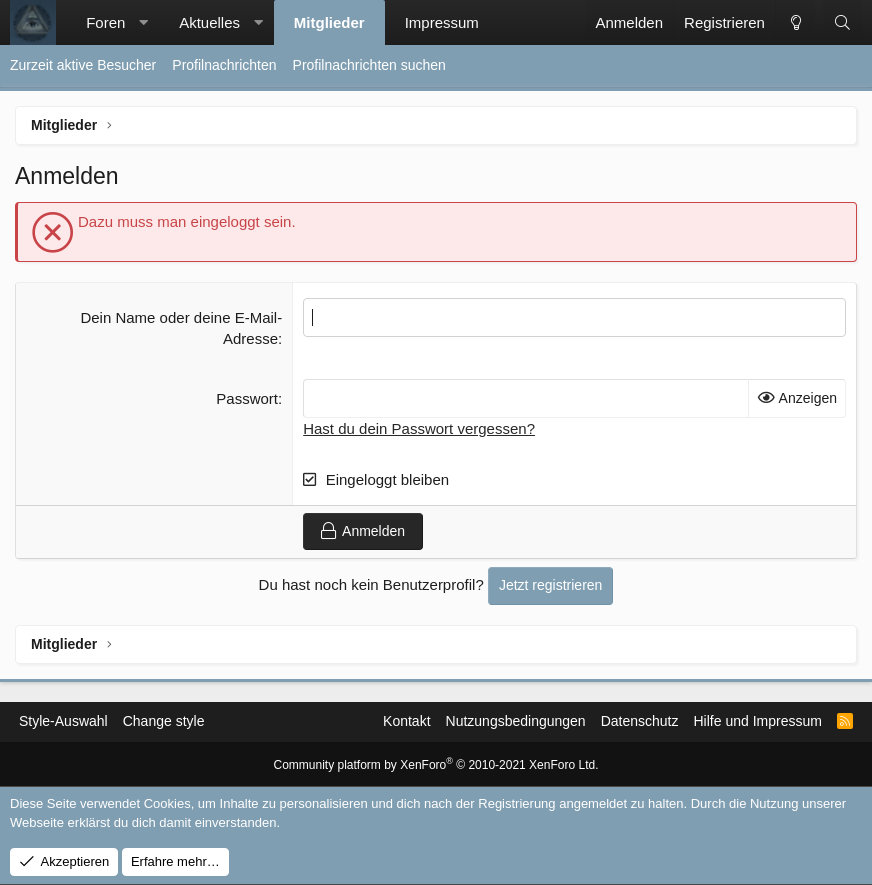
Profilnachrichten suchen (369, 65)
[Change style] (795, 22)
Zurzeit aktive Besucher (83, 65)
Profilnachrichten (224, 65)
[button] (143, 22)
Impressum (442, 22)
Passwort (247, 398)
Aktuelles (209, 22)
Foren (105, 22)
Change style (164, 721)
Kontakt (406, 721)
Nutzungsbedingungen (516, 721)
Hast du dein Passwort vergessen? (419, 428)
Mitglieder (329, 22)
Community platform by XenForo (436, 765)
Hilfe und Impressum (757, 721)
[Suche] (842, 22)
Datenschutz (640, 721)
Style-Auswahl (63, 721)
